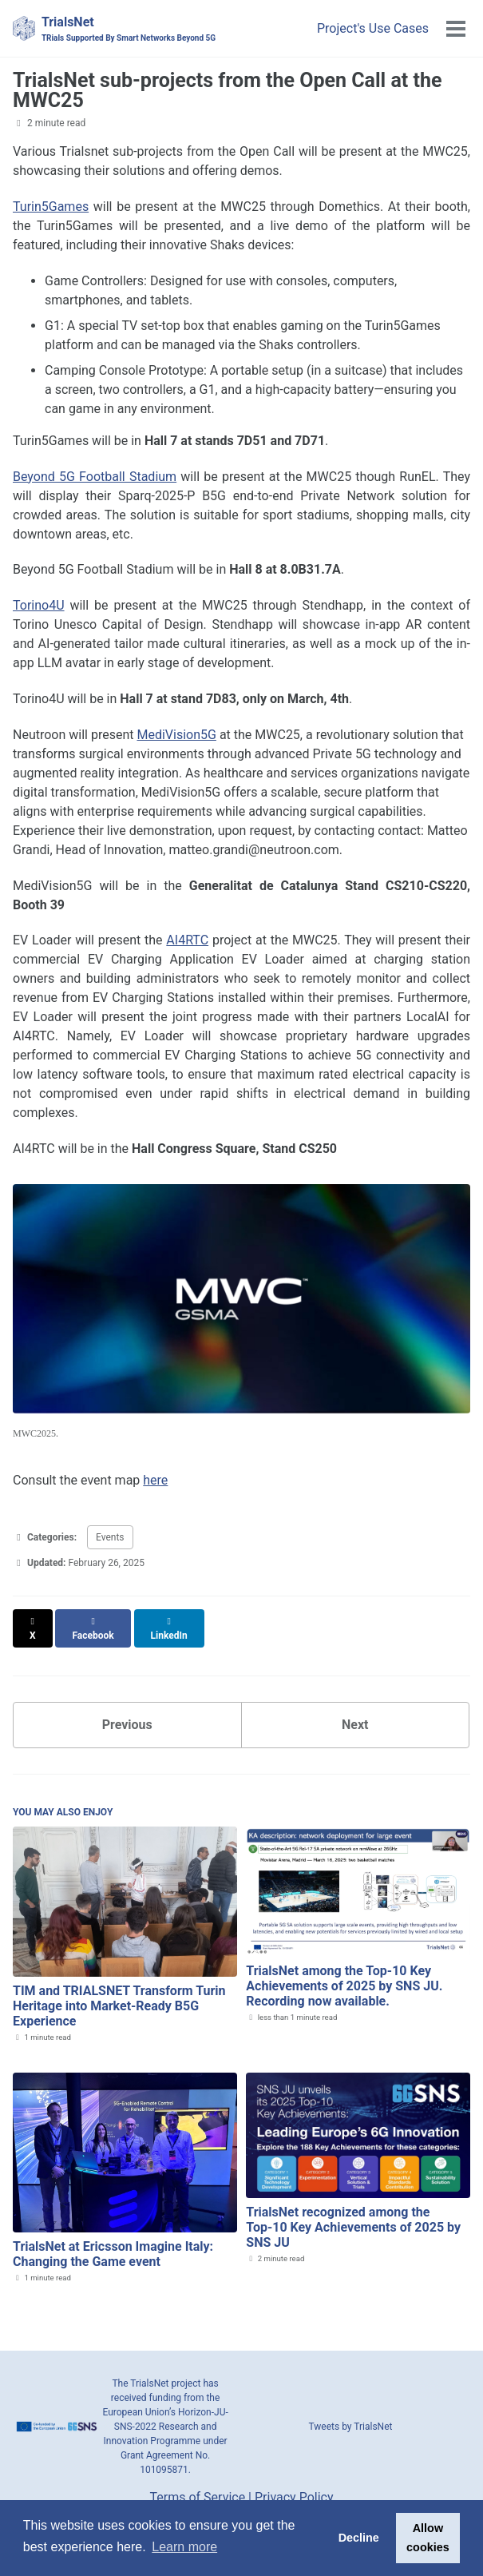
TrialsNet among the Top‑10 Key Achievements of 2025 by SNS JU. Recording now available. (344, 1971)
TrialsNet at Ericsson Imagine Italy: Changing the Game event (113, 2239)
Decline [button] (358, 2537)
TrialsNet (129, 29)
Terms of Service (198, 2483)
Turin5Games (51, 206)
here (155, 1480)
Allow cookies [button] (427, 2538)
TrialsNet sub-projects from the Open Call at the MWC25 (227, 90)
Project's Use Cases (373, 28)
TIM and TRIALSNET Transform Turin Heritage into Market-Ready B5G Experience (119, 1991)
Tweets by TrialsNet (351, 2412)
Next (355, 1710)
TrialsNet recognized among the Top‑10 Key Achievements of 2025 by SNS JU (353, 2213)
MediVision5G (176, 734)
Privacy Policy (294, 2483)
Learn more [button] (184, 2547)
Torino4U (39, 605)
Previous (127, 1710)
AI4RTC (187, 940)
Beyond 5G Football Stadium (94, 476)
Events (110, 1537)
